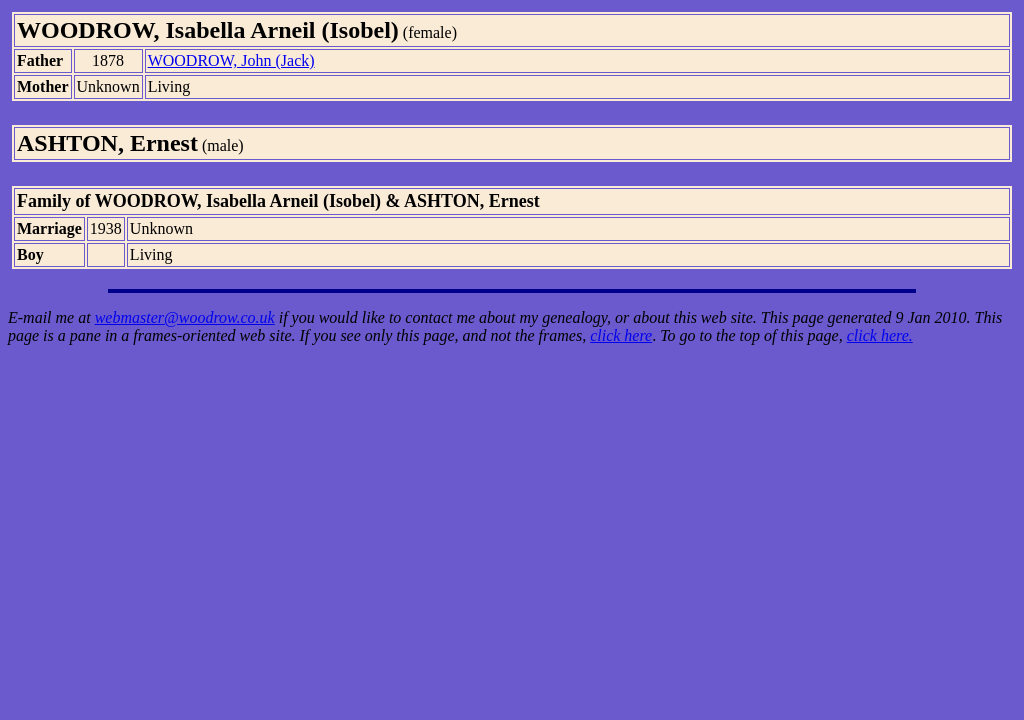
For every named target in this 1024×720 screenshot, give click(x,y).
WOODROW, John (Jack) (231, 60)
